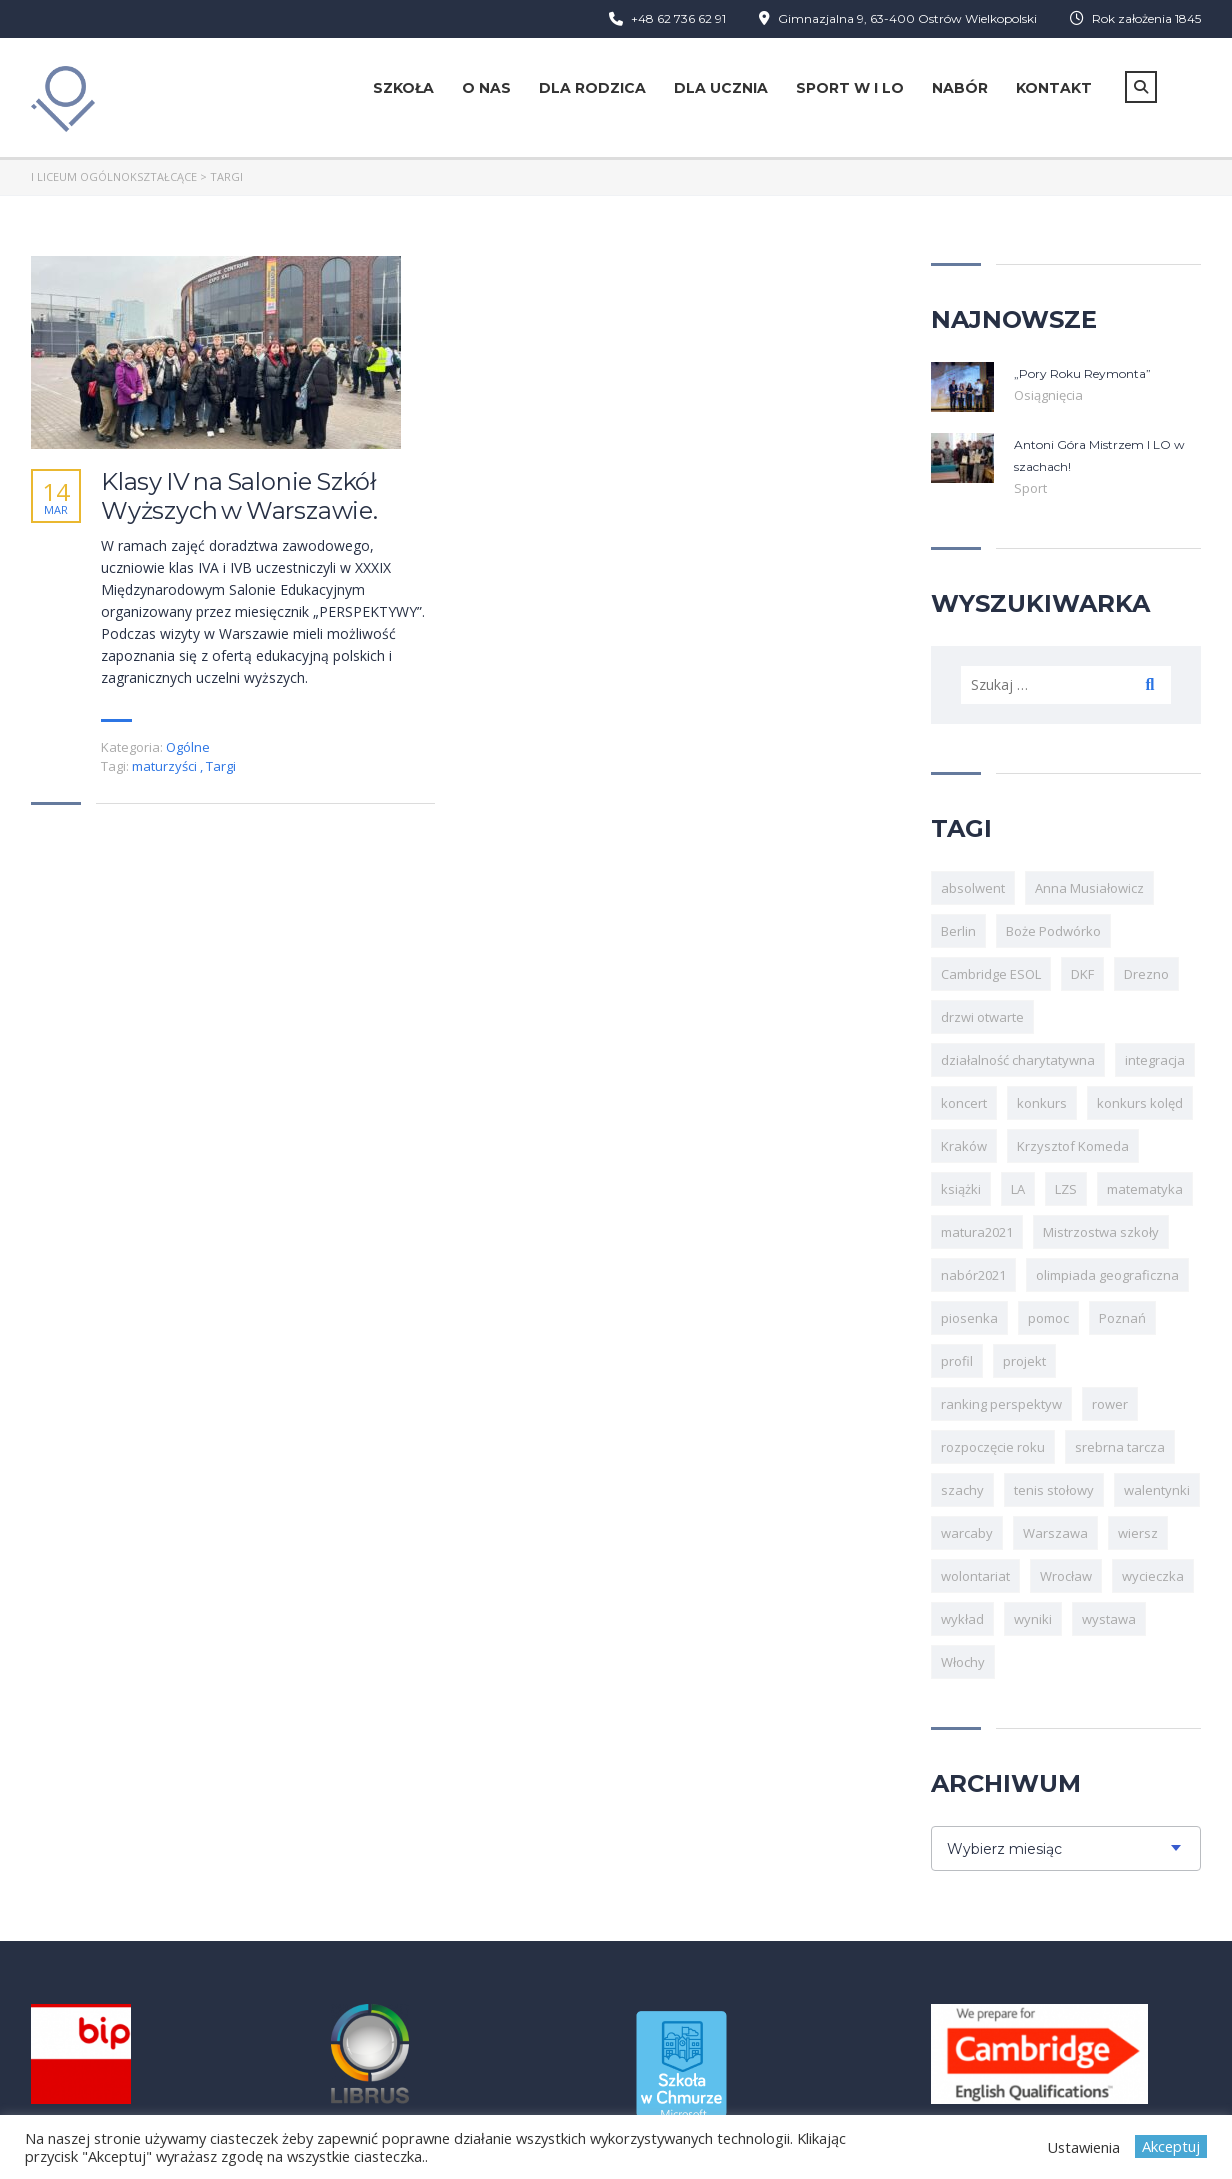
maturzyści (166, 766)
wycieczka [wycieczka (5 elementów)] (1153, 1576)
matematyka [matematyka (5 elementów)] (1145, 1189)
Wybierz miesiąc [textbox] (1004, 1849)
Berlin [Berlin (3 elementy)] (958, 931)
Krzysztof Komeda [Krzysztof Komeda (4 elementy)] (1073, 1146)
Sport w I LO (850, 88)
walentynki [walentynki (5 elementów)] (1157, 1490)
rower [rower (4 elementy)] (1110, 1404)
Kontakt (1054, 88)
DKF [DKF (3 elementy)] (1082, 974)
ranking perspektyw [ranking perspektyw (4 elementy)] (1001, 1404)
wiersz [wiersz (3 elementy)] (1138, 1533)
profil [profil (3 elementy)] (957, 1361)
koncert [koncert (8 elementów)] (964, 1103)
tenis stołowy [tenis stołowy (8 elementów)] (1054, 1490)
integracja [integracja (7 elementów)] (1155, 1060)
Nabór (960, 88)
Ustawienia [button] (1083, 2147)
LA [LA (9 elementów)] (1018, 1189)
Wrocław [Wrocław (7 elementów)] (1066, 1576)
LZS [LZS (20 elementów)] (1066, 1189)
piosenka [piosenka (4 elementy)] (969, 1318)
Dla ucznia (721, 88)
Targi (221, 766)
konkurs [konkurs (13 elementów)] (1042, 1103)
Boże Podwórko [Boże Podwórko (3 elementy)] (1053, 931)
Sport (1030, 488)
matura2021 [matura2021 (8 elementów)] (977, 1232)
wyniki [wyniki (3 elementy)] (1033, 1619)
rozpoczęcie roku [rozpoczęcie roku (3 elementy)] (993, 1447)
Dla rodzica (592, 88)
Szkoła (403, 88)
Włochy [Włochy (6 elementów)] (963, 1662)
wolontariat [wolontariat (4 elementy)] (975, 1576)
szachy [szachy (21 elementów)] (962, 1490)
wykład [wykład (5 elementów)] (962, 1619)
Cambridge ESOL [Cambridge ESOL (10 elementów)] (991, 974)
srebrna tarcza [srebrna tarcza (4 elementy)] (1120, 1447)
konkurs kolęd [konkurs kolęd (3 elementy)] (1140, 1103)
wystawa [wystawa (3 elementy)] (1109, 1619)
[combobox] (1066, 1848)
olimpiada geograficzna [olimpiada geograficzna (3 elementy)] (1107, 1275)
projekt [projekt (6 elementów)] (1024, 1361)
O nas (486, 88)
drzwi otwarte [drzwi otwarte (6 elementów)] (982, 1017)
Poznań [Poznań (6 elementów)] (1122, 1318)
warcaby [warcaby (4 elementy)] (967, 1533)
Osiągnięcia (1048, 395)
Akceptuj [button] (1171, 2146)
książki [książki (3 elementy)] (961, 1189)
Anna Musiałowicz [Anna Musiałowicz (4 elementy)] (1089, 888)
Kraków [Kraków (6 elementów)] (964, 1146)
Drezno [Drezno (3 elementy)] (1146, 974)
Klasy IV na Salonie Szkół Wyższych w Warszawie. (239, 496)
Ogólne (188, 747)
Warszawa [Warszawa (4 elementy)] (1055, 1533)
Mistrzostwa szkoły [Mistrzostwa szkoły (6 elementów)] (1101, 1232)
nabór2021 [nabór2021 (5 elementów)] (973, 1275)
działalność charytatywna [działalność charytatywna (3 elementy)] (1018, 1060)
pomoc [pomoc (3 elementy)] (1048, 1318)
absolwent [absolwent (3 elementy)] (973, 888)
